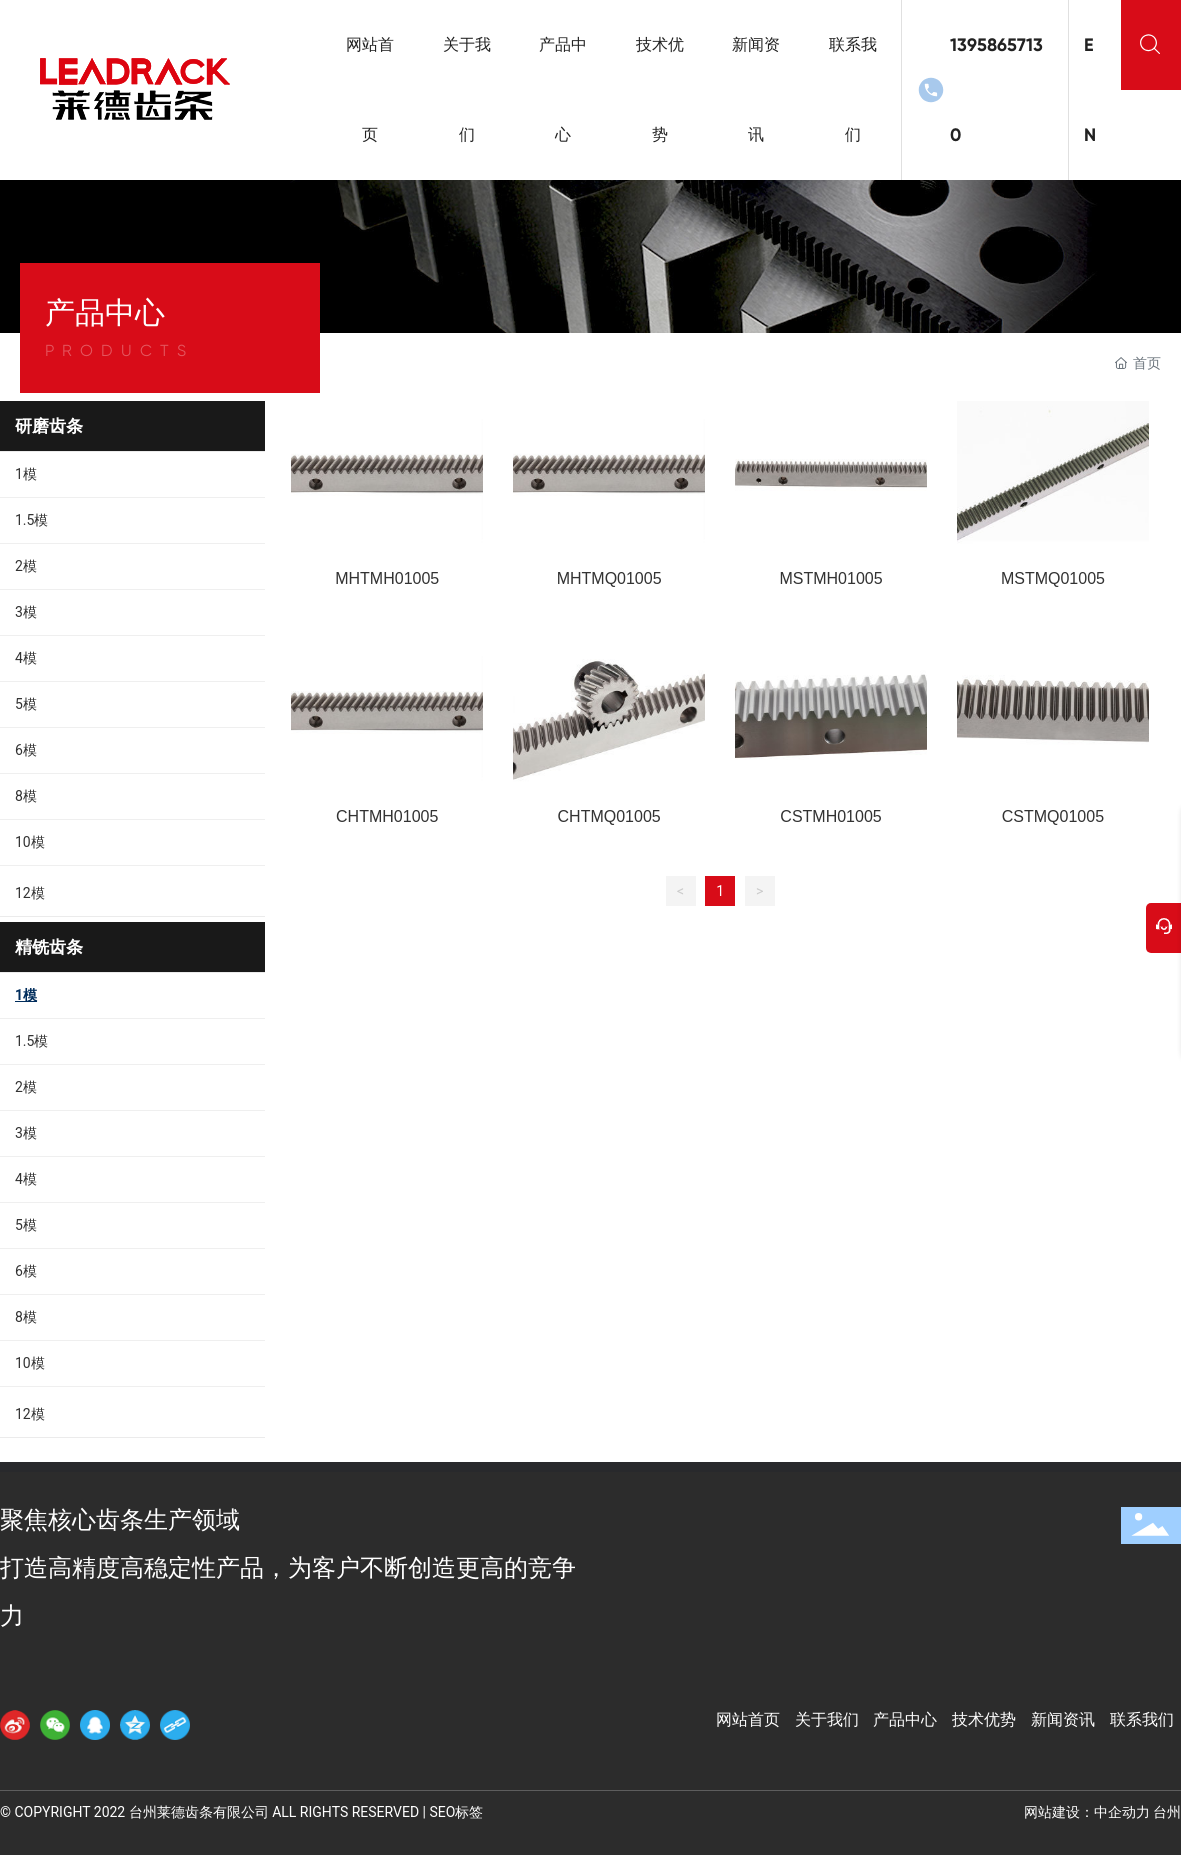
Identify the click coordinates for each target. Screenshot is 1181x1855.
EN (1090, 90)
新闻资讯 (1063, 1719)
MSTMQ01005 (1053, 578)
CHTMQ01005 (609, 816)
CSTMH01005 (830, 816)
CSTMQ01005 (1053, 816)
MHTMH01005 (387, 578)
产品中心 (905, 1719)
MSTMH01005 (830, 578)
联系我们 (1142, 1719)
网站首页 (748, 1719)
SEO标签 (456, 1812)
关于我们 (827, 1719)
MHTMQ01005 (609, 578)
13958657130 (996, 90)
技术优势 (984, 1719)
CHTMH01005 (387, 816)
